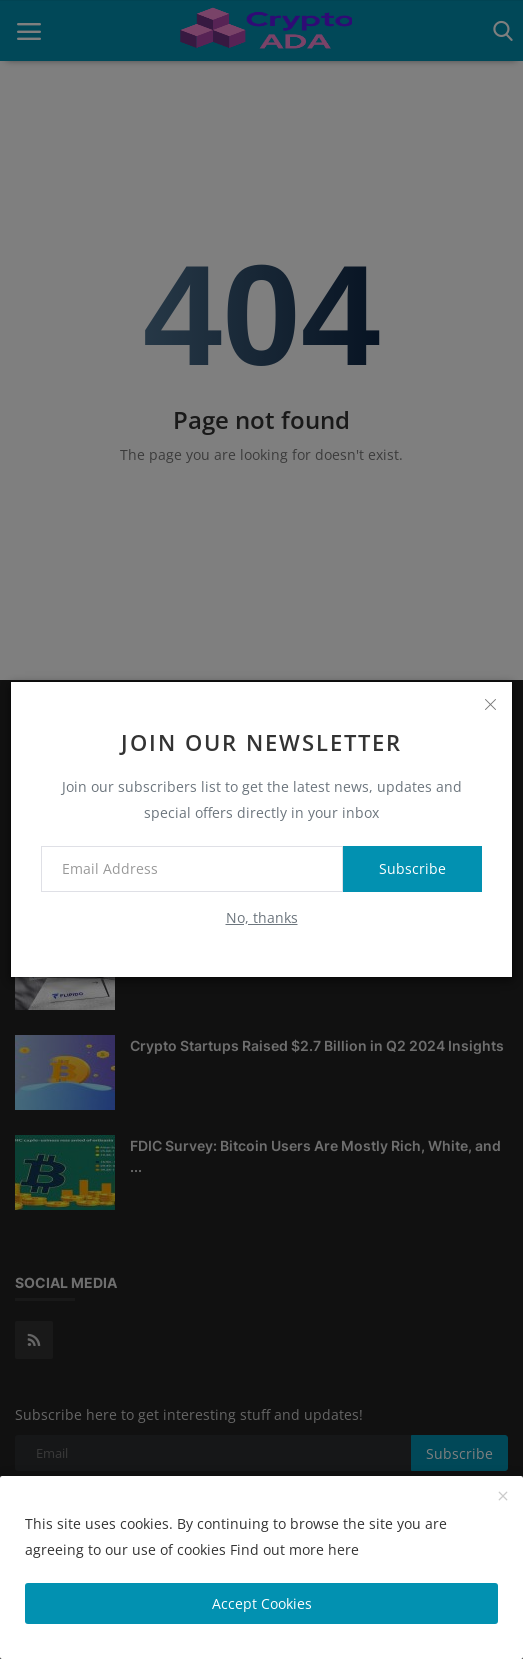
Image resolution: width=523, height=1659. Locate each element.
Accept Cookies (262, 1603)
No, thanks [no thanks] (262, 917)
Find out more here (294, 1549)
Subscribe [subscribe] (412, 868)
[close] (490, 704)
